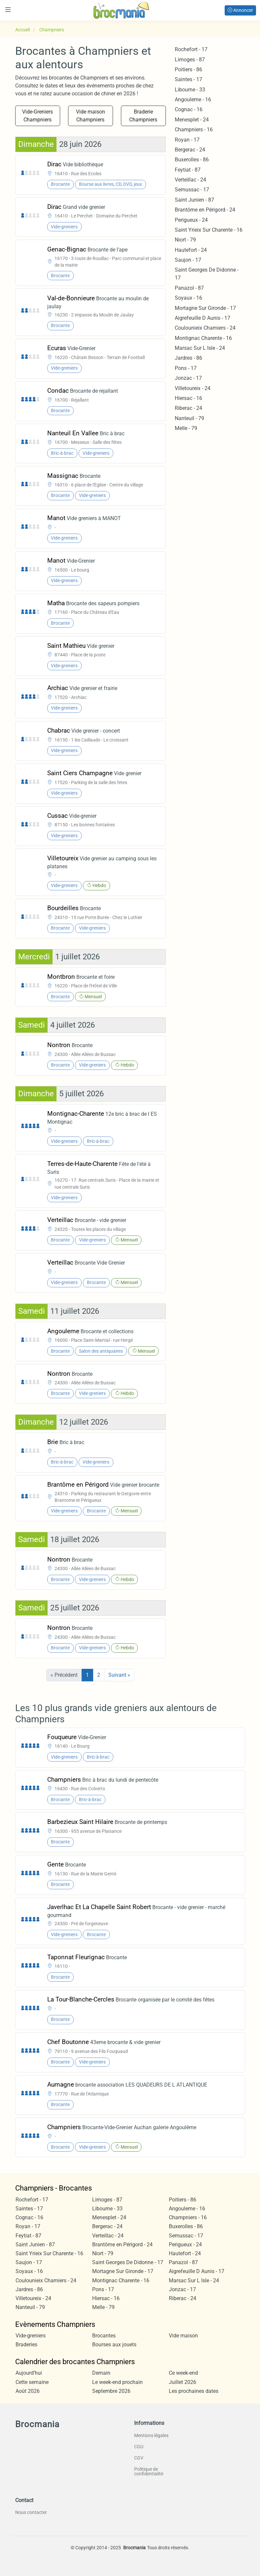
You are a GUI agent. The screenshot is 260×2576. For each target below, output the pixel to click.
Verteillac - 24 (190, 180)
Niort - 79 (185, 240)
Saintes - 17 (188, 79)
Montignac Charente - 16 (203, 338)
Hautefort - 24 (191, 250)
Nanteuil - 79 (189, 418)
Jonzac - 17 (188, 378)
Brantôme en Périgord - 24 (205, 210)
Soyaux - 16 (188, 298)
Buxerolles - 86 (192, 159)
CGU (138, 2446)
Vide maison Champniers (90, 116)
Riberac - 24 (188, 408)
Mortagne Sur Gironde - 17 (205, 308)
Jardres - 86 (188, 358)
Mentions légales (151, 2435)
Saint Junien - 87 (194, 200)
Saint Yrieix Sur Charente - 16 (208, 230)
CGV (138, 2458)
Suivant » (119, 1675)
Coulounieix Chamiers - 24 (205, 328)
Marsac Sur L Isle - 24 (200, 348)
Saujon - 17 (188, 260)
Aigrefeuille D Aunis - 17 (202, 318)
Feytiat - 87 (188, 170)
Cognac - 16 (189, 109)
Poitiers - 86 (188, 69)
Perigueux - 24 (191, 220)
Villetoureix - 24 (192, 388)
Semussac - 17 (192, 189)
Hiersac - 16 (188, 398)
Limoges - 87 (190, 59)
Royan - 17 (187, 140)
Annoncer (240, 10)
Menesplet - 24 (192, 119)
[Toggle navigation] (8, 10)
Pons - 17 (186, 368)
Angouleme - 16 (193, 99)
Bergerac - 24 (190, 150)
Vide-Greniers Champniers (37, 116)
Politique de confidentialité (148, 2471)
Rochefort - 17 (191, 49)
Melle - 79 (186, 428)
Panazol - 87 (189, 288)
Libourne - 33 (190, 89)
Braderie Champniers (143, 116)
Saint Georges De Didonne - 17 (127, 2262)
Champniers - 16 (194, 129)
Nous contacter (31, 2512)
